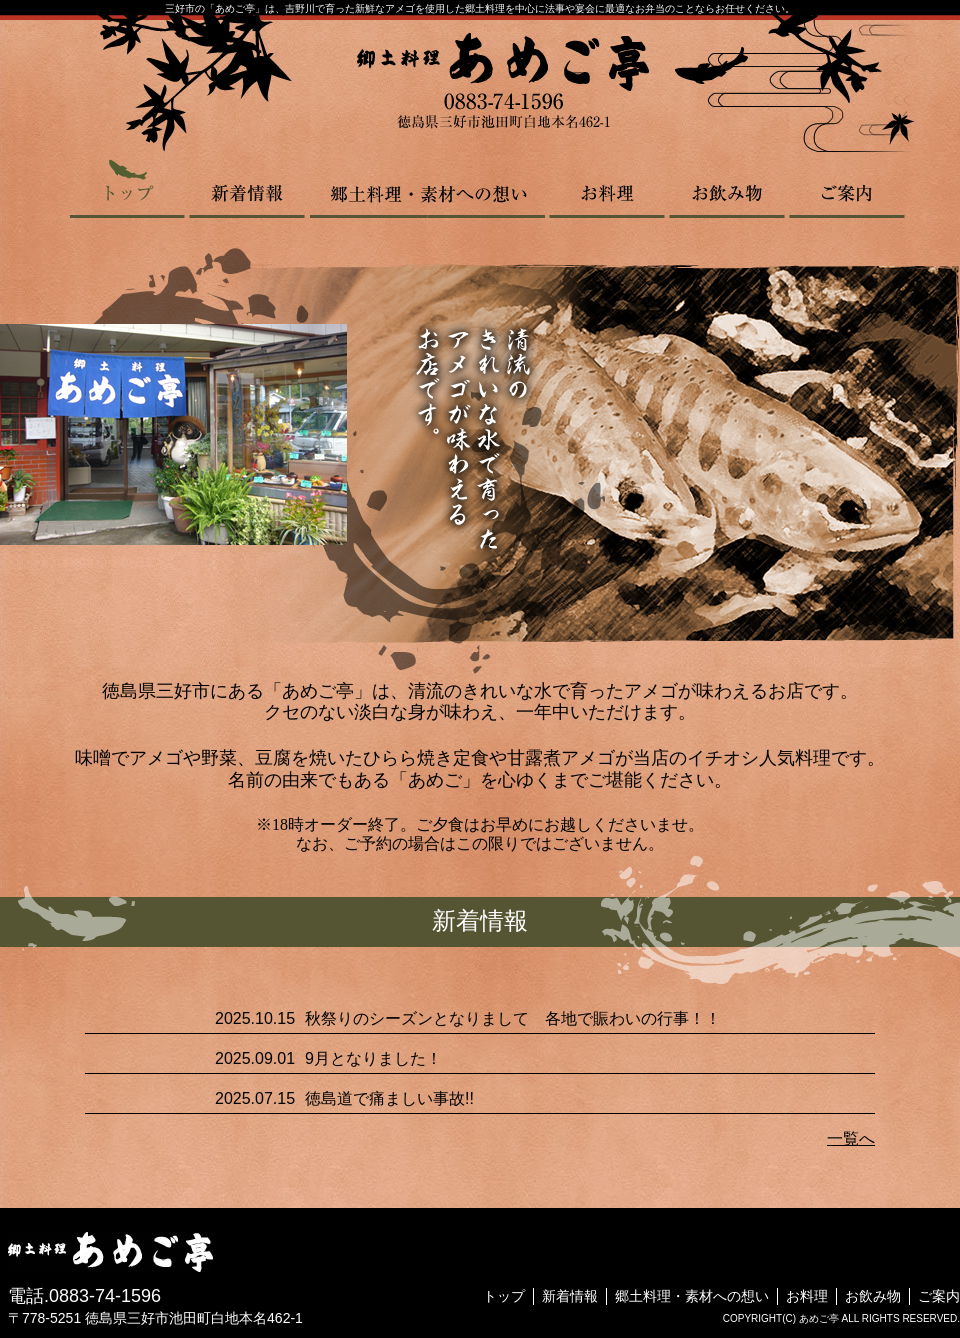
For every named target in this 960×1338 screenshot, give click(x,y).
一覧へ (851, 1138)
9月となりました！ (373, 1058)
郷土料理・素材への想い (427, 188)
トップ (128, 188)
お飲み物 (727, 188)
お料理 (607, 188)
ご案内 (847, 188)
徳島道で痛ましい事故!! (389, 1098)
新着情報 (247, 188)
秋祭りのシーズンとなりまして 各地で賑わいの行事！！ (513, 1018)
